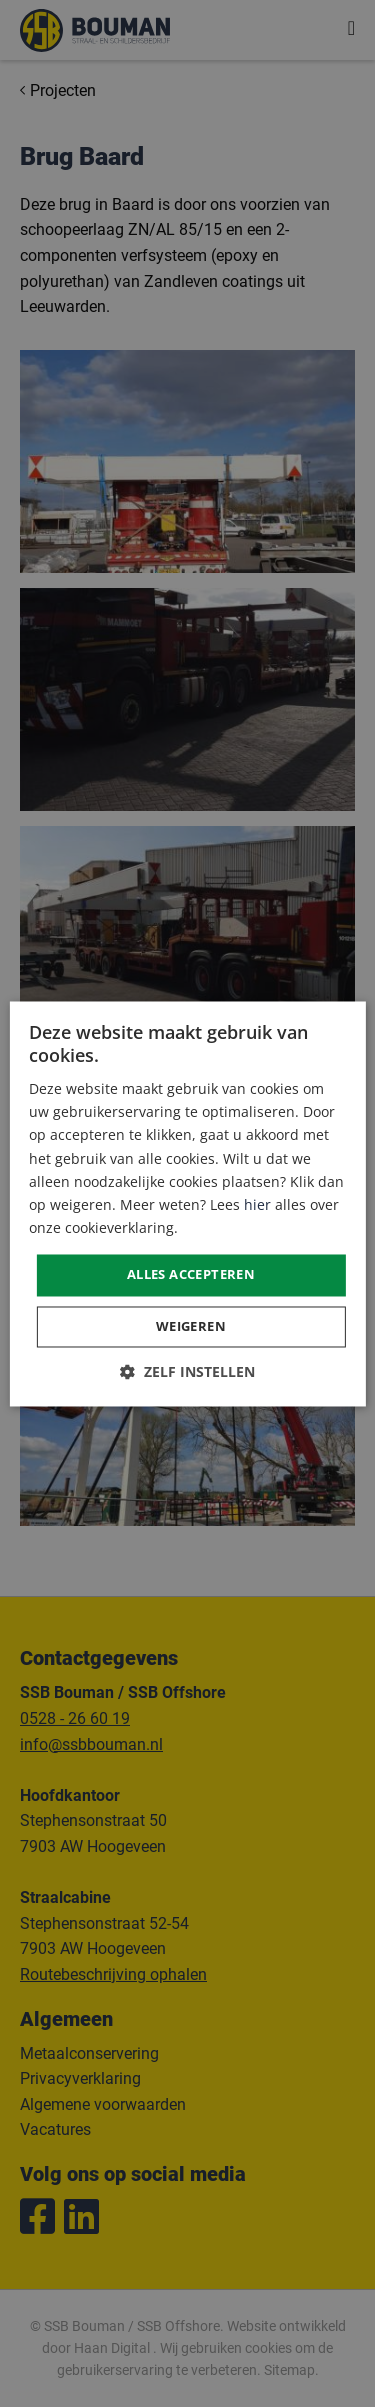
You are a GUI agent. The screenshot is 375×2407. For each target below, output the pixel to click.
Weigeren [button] (191, 1326)
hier (257, 1204)
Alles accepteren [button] (191, 1274)
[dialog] (187, 1203)
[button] (187, 1371)
